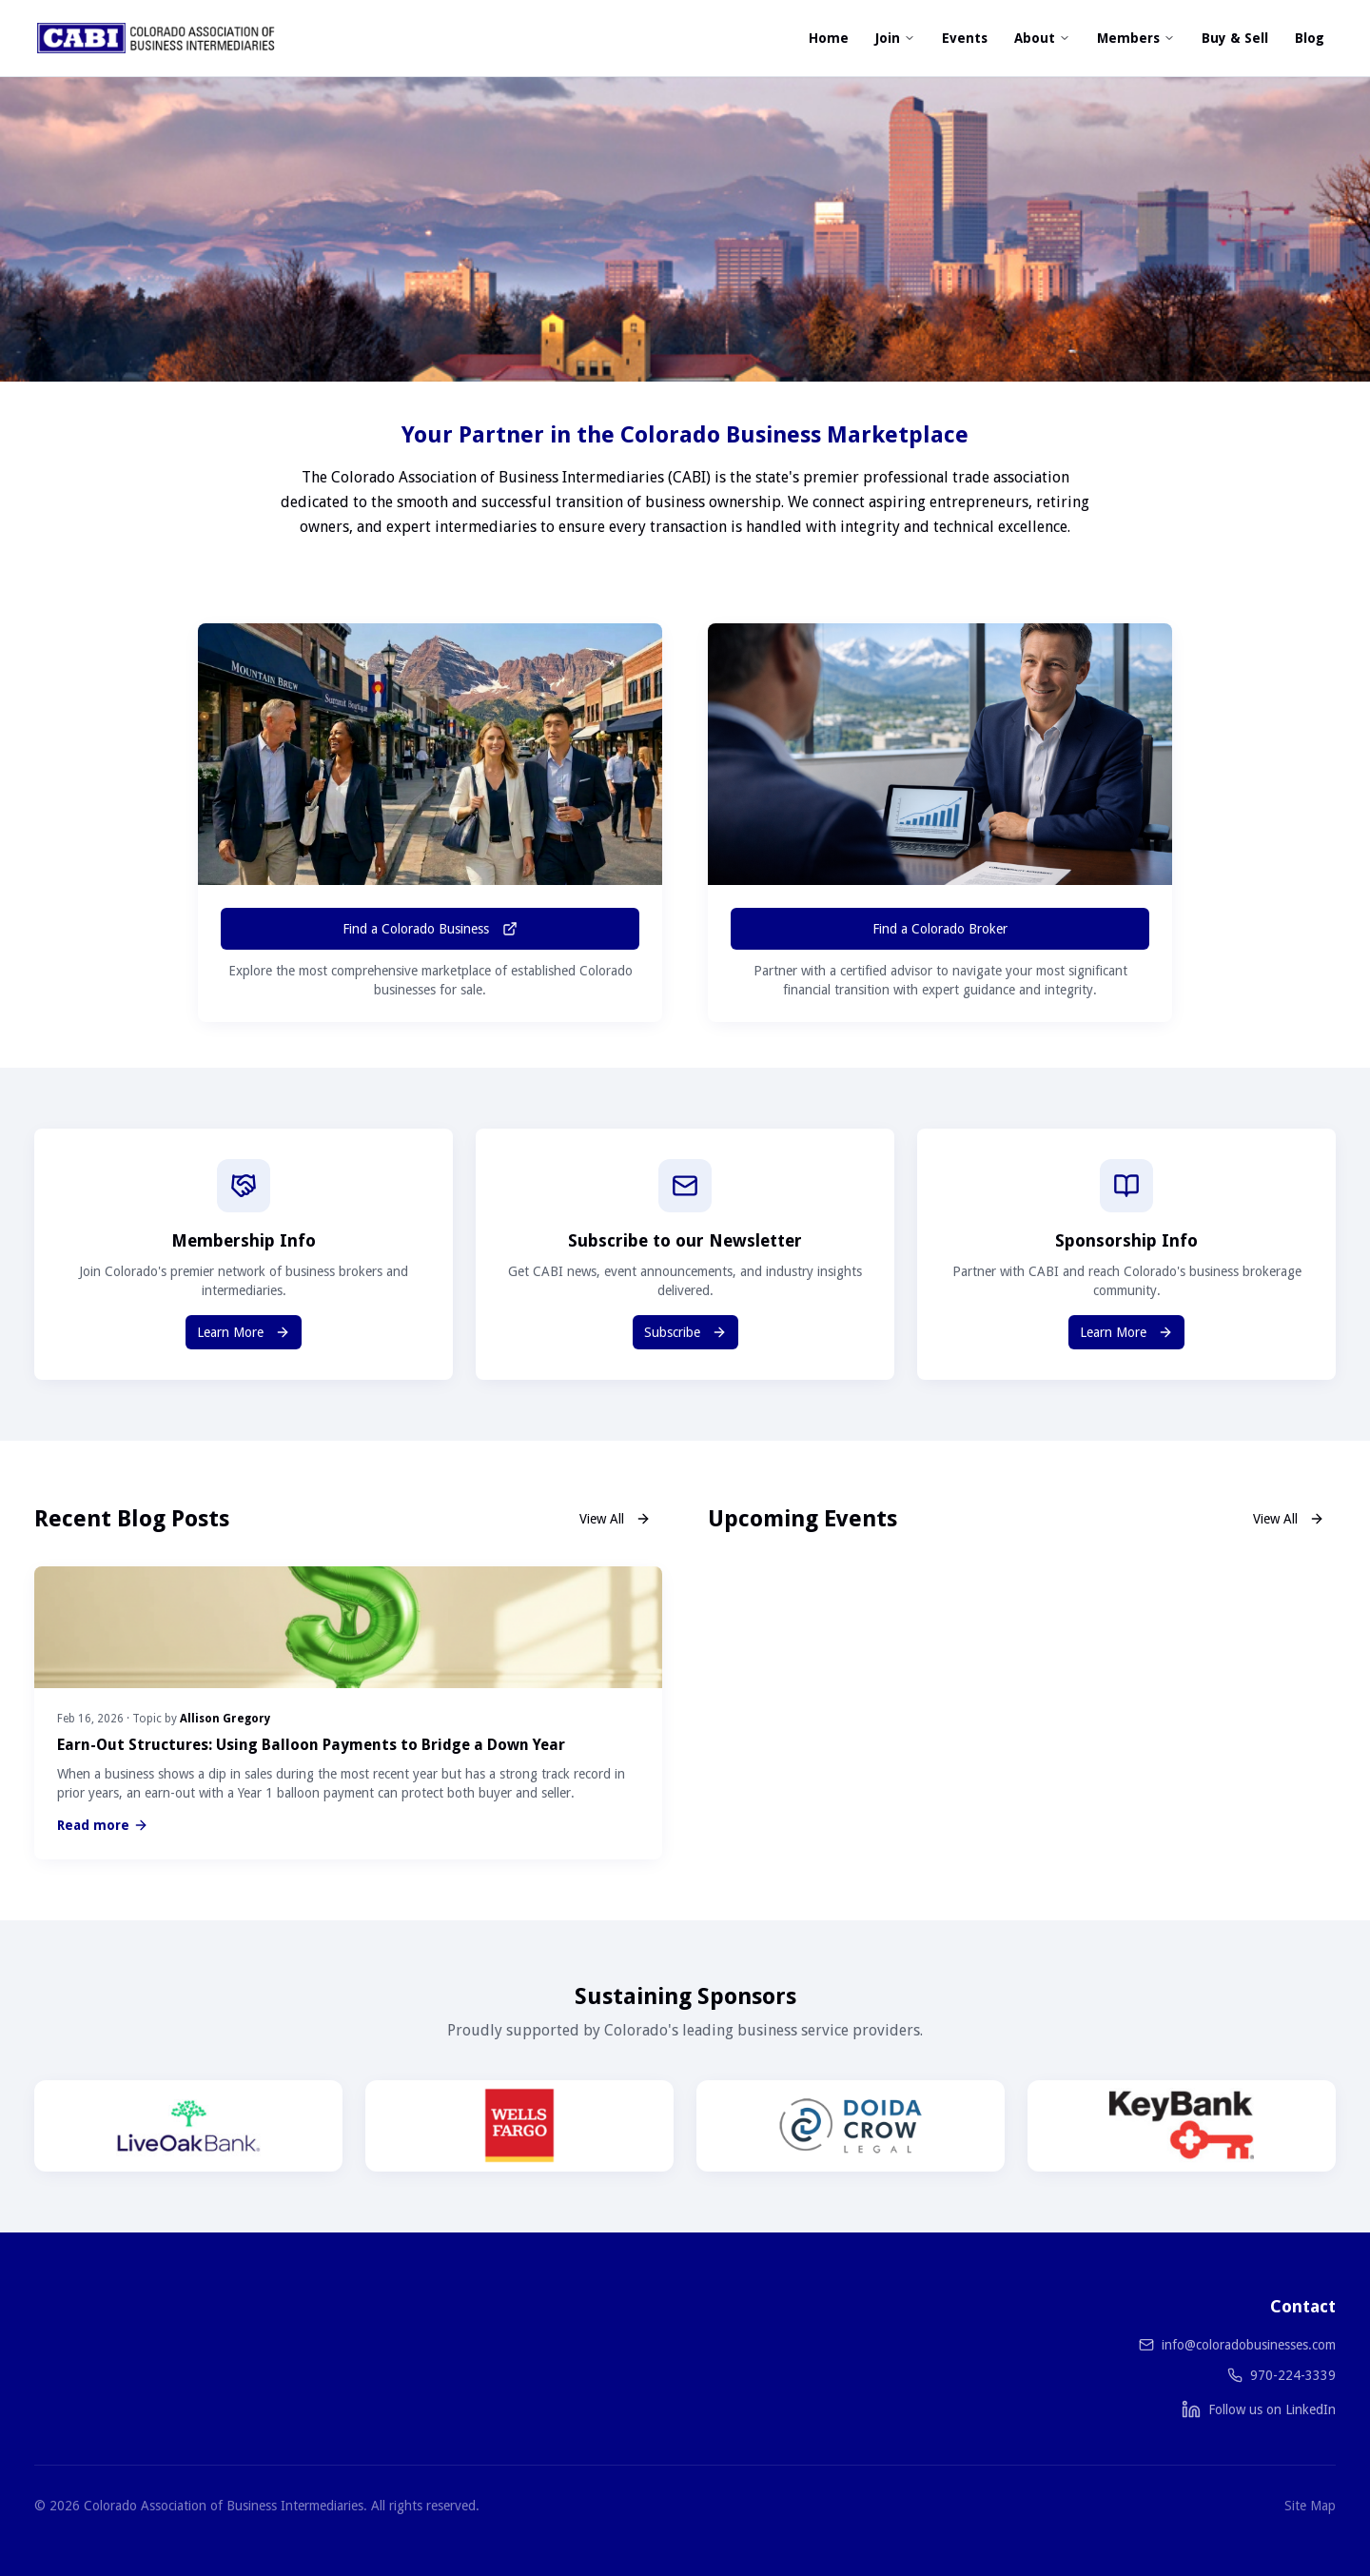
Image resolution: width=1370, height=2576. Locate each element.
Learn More (243, 1332)
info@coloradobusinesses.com (1249, 2344)
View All (615, 1518)
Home (829, 38)
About (1042, 38)
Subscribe (685, 1332)
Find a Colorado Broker (940, 928)
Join (895, 38)
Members (1136, 38)
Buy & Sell (1235, 38)
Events (965, 38)
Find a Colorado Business (430, 928)
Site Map (1310, 2505)
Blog (1309, 38)
